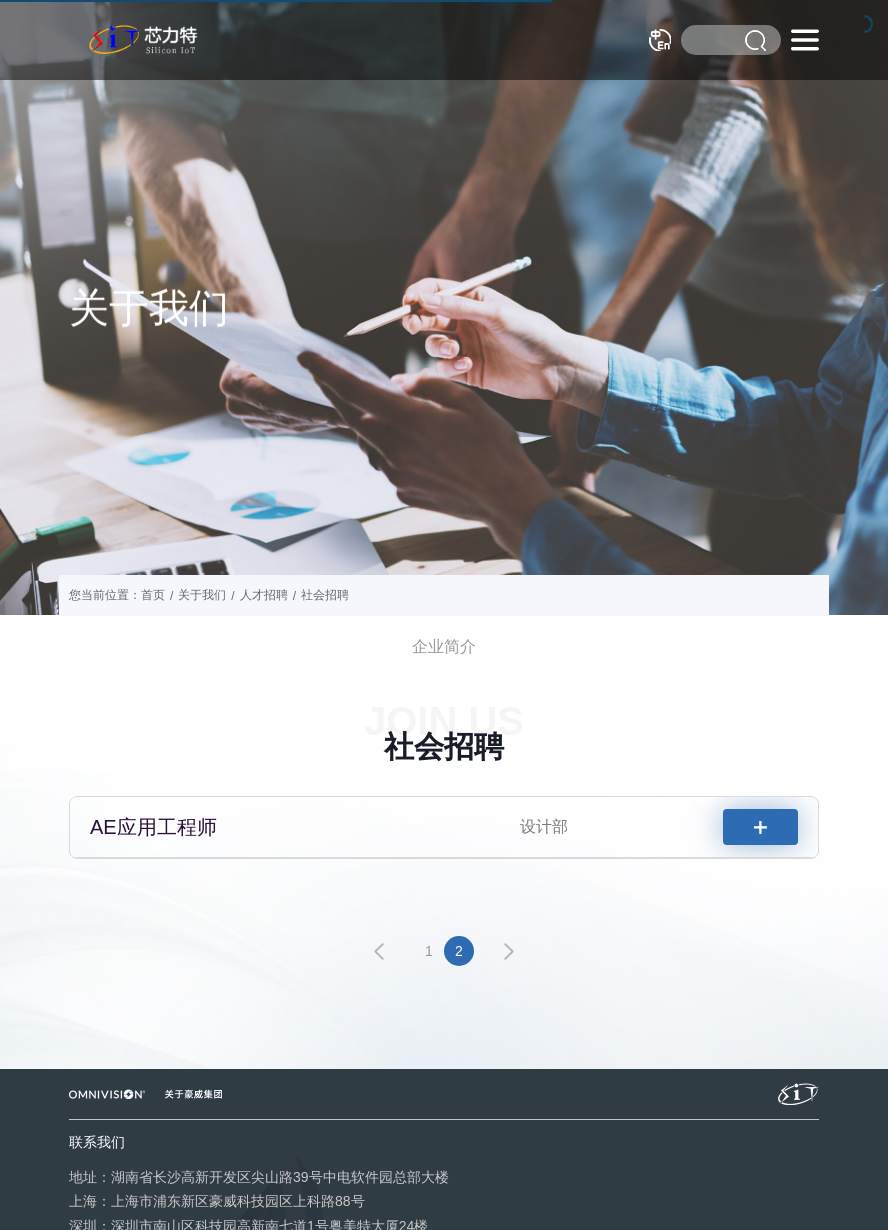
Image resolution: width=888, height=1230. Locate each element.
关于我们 (202, 595)
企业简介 (444, 646)
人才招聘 (264, 595)
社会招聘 (325, 595)
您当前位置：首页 (117, 595)
